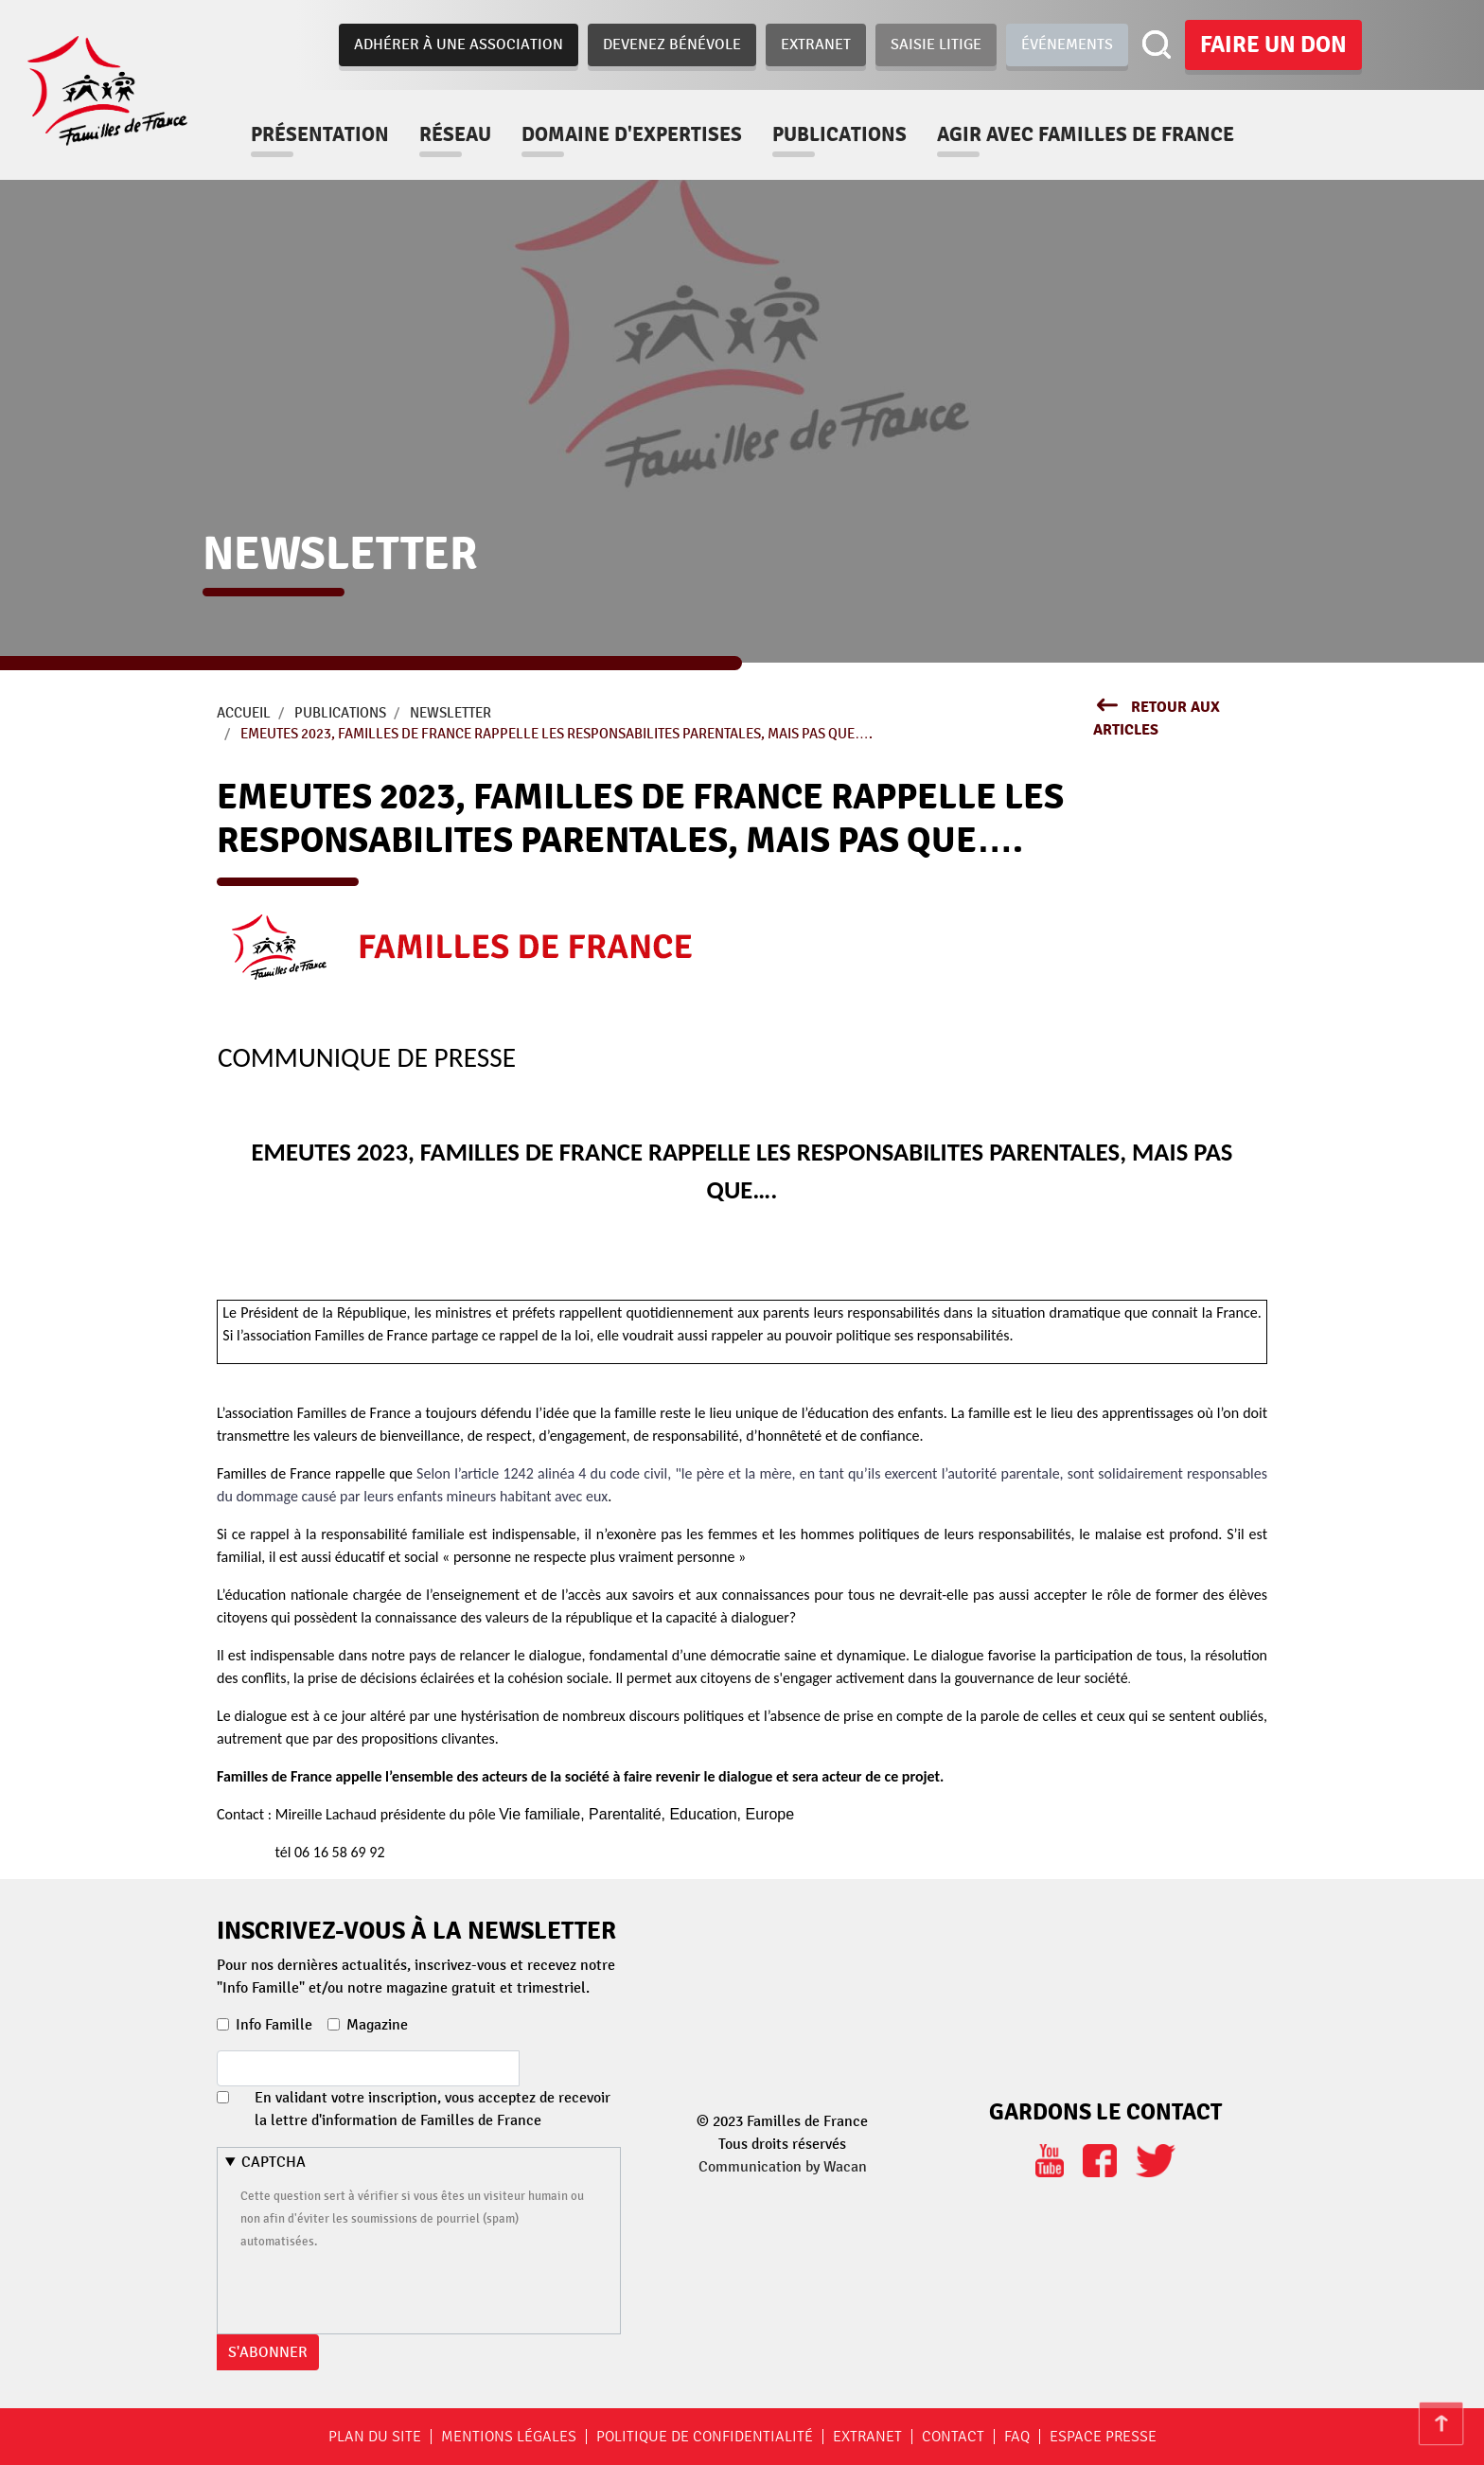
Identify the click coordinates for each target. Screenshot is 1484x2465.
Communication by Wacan (782, 2166)
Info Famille (274, 2024)
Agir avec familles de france (1097, 134)
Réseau (467, 134)
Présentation (331, 134)
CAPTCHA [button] (273, 2162)
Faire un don (1273, 44)
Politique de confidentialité (704, 2436)
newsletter (450, 712)
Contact (953, 2436)
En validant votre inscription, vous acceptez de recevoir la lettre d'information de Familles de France (432, 2109)
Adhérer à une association (458, 44)
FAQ (1017, 2436)
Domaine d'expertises (643, 134)
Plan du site (374, 2436)
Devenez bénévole (672, 44)
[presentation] (384, 2289)
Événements (1067, 44)
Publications (851, 134)
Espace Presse (1103, 2436)
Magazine (377, 2024)
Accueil (244, 712)
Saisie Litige (936, 44)
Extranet (816, 44)
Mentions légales (508, 2436)
